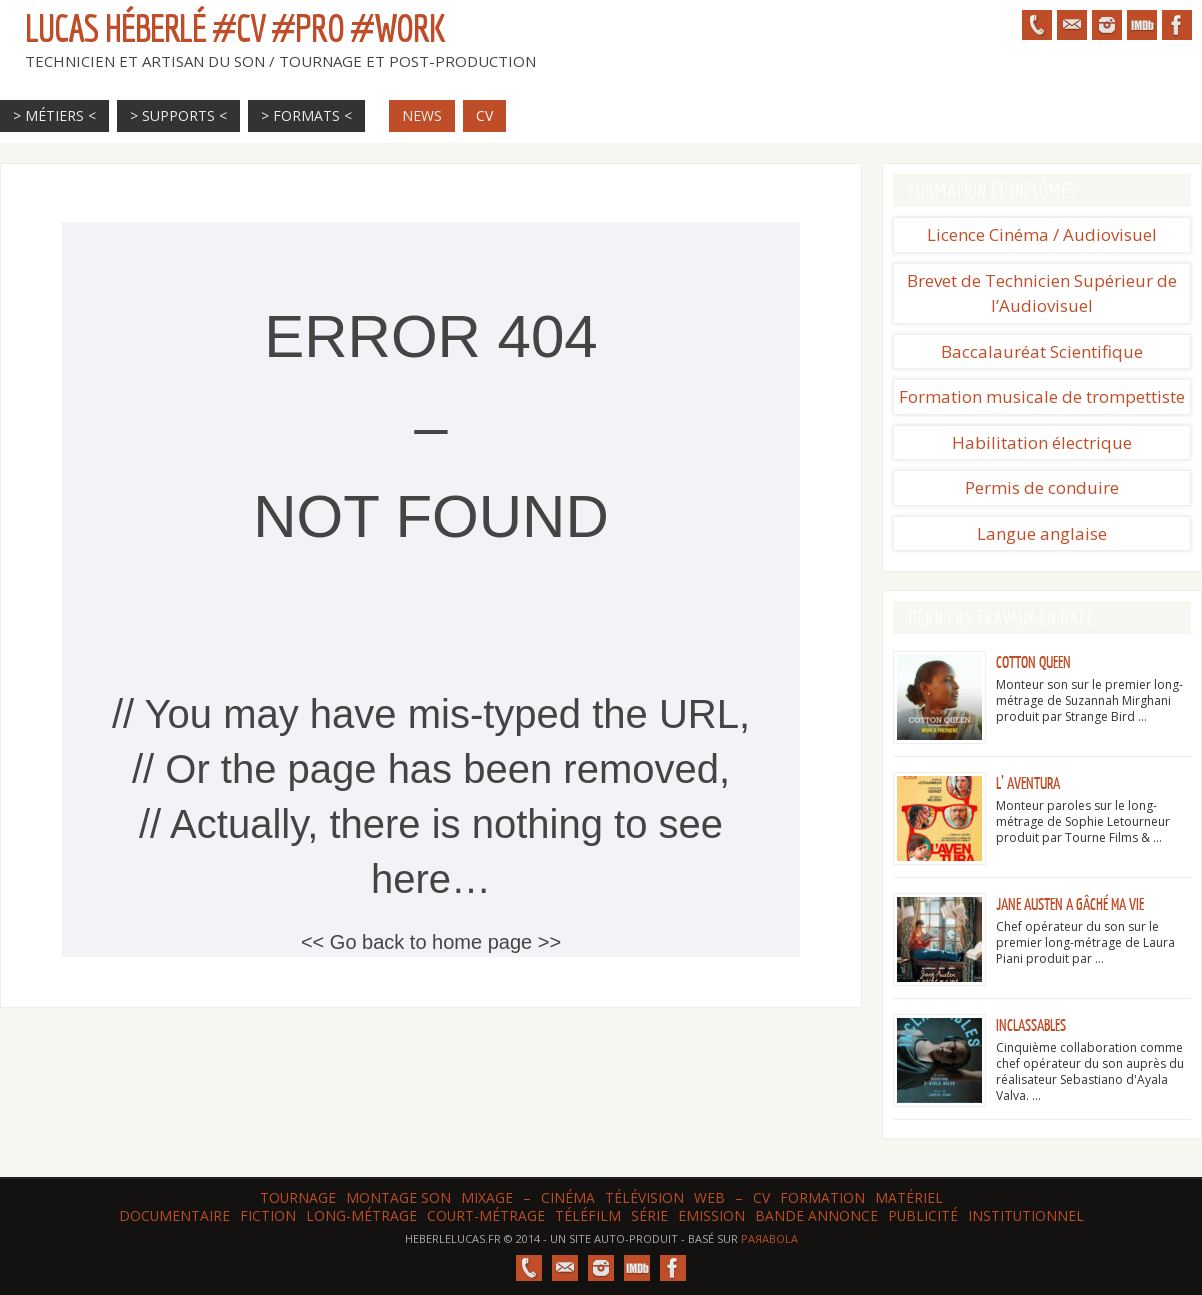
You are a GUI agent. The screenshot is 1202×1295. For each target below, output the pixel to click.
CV (761, 1197)
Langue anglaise (1042, 533)
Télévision (644, 1197)
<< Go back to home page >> (431, 942)
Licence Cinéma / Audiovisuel (1042, 234)
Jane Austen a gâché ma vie (1070, 905)
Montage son (398, 1197)
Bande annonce (816, 1215)
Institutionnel (1026, 1215)
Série (649, 1215)
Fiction (268, 1215)
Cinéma (568, 1197)
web (709, 1197)
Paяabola (769, 1238)
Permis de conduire (1042, 487)
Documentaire (174, 1215)
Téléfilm (588, 1215)
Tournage (298, 1197)
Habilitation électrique (1042, 442)
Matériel (909, 1197)
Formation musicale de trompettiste (1042, 396)
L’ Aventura (1028, 784)
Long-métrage (361, 1215)
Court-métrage (486, 1215)
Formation (822, 1197)
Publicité (923, 1215)
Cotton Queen (1033, 663)
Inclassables (1031, 1026)
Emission (711, 1215)
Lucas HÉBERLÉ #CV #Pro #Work (235, 28)
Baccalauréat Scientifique (1042, 351)
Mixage (487, 1197)
